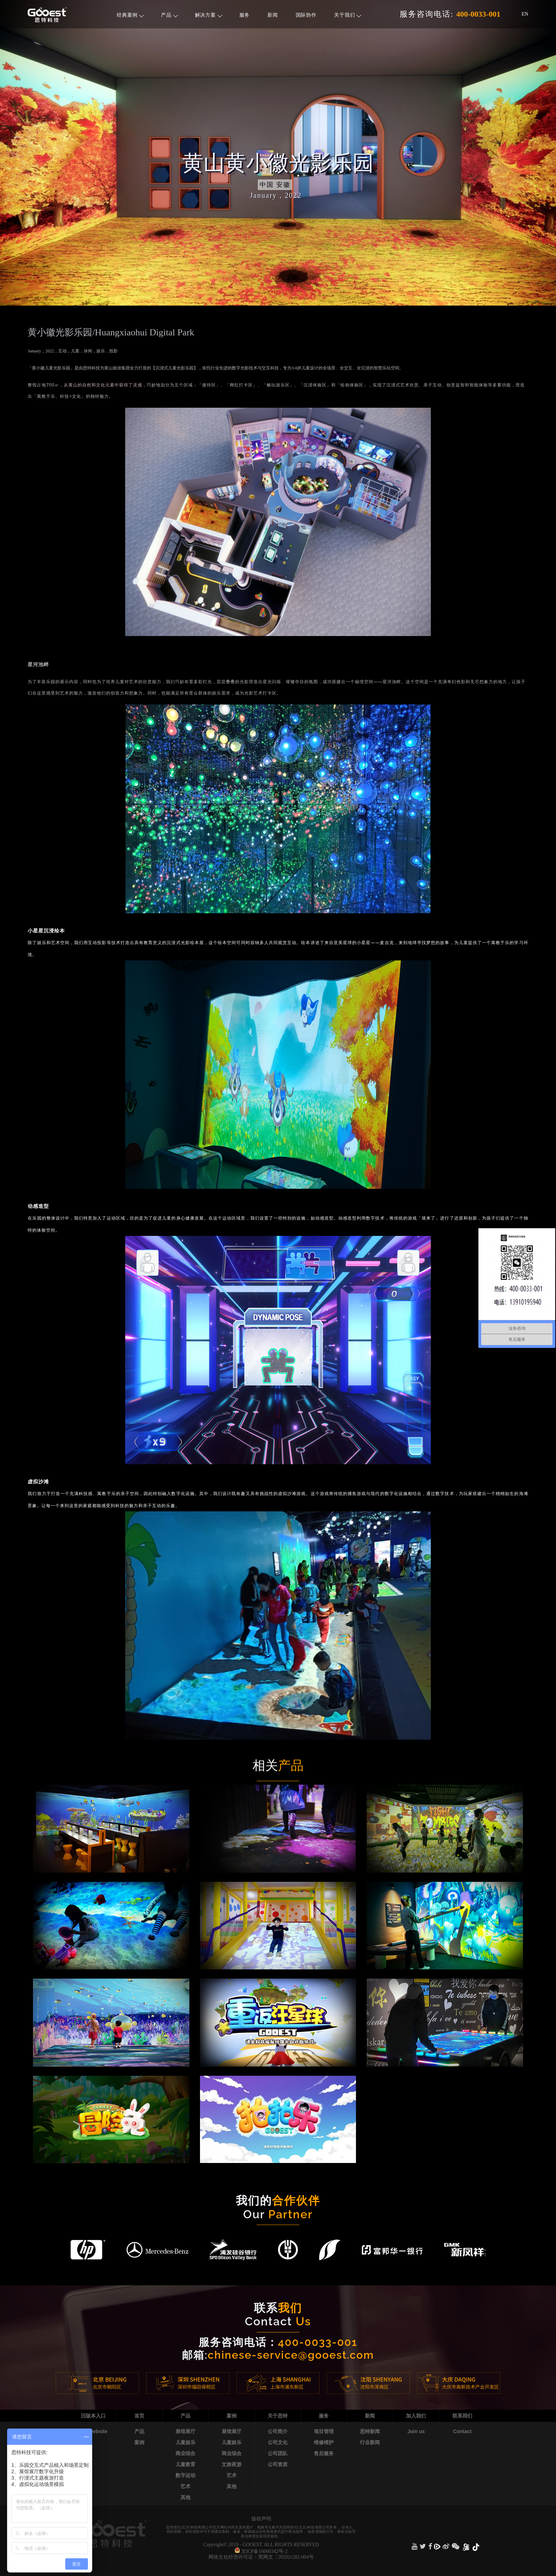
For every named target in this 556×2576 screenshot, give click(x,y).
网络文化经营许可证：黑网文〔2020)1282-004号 (260, 2557)
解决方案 (208, 15)
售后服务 (324, 2453)
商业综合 (185, 2453)
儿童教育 (185, 2464)
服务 (244, 15)
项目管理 (324, 2431)
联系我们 (462, 2416)
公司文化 (278, 2442)
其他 (185, 2497)
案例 (139, 2442)
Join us (416, 2431)
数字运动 (185, 2475)
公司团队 (278, 2453)
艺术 (185, 2486)
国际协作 (306, 15)
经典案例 (130, 15)
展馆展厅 (185, 2431)
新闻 (272, 15)
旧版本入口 (93, 2416)
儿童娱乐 (185, 2442)
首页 (139, 2416)
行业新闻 (370, 2442)
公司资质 (278, 2464)
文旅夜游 (231, 2464)
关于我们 (347, 15)
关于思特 (278, 2416)
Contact (462, 2431)
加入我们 (416, 2416)
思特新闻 (370, 2431)
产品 (169, 15)
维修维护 (324, 2442)
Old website (93, 2431)
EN (525, 14)
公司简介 (278, 2431)
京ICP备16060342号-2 (264, 2551)
